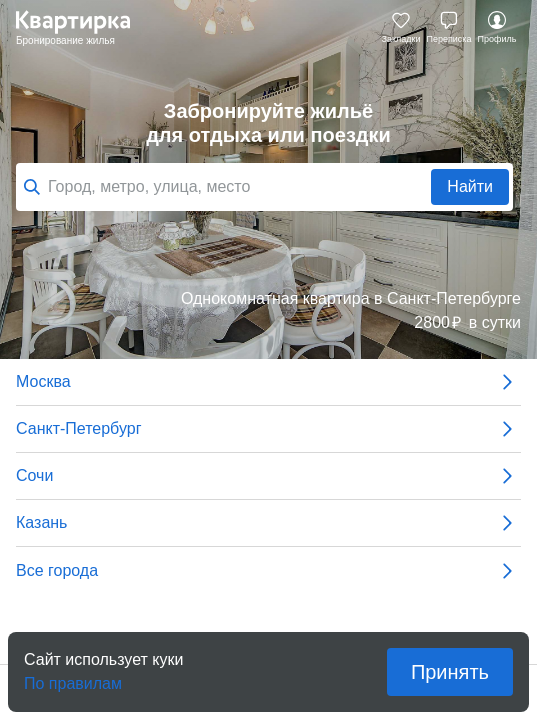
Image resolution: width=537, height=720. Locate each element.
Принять (450, 672)
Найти (470, 186)
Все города (268, 571)
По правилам (73, 677)
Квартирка (83, 28)
